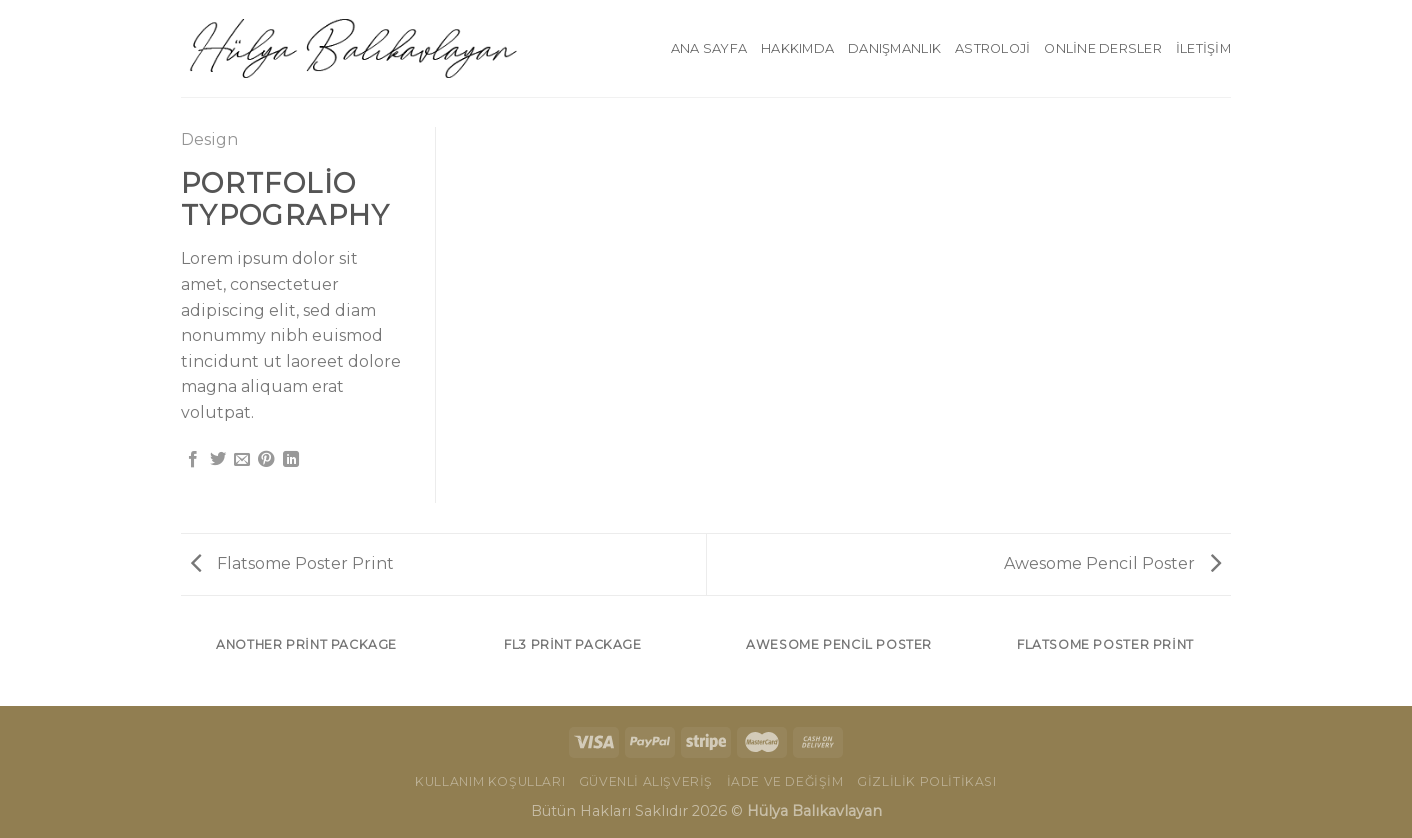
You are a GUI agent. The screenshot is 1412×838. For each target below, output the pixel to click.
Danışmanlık (894, 48)
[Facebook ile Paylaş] (193, 460)
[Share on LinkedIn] (291, 460)
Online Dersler (1103, 48)
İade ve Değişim (785, 781)
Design (209, 139)
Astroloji (992, 48)
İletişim (1203, 48)
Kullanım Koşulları (490, 781)
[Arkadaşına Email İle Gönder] (242, 460)
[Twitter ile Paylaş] (218, 460)
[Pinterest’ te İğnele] (266, 460)
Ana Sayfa (709, 48)
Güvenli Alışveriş (646, 781)
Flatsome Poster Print (292, 563)
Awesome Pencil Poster (1112, 563)
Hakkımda (797, 48)
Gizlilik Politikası (927, 781)
